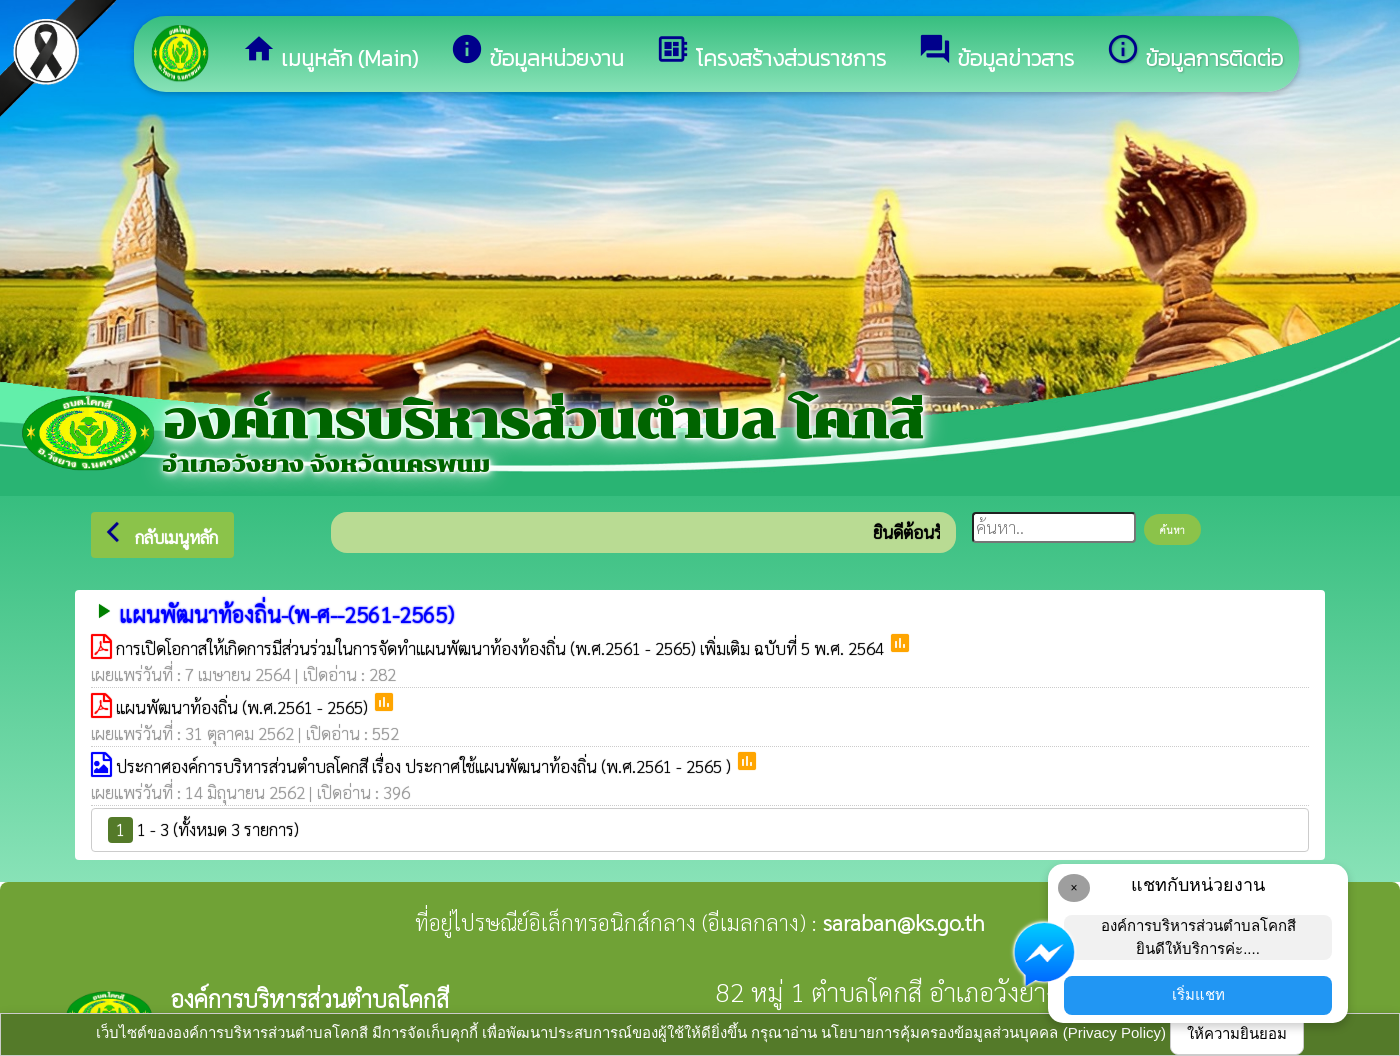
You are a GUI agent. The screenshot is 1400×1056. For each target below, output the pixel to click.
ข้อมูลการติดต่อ (1194, 53)
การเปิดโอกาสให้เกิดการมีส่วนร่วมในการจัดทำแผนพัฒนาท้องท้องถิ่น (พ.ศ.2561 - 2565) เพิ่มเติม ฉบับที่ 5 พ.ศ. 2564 (502, 648)
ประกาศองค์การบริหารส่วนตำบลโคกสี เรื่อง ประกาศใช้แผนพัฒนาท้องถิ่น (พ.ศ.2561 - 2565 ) (425, 766)
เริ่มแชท (1198, 994)
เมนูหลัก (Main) (330, 53)
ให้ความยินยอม (1237, 1033)
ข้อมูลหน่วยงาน (537, 53)
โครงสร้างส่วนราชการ (771, 53)
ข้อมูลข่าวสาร (996, 53)
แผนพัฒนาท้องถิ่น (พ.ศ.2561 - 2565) (244, 707)
